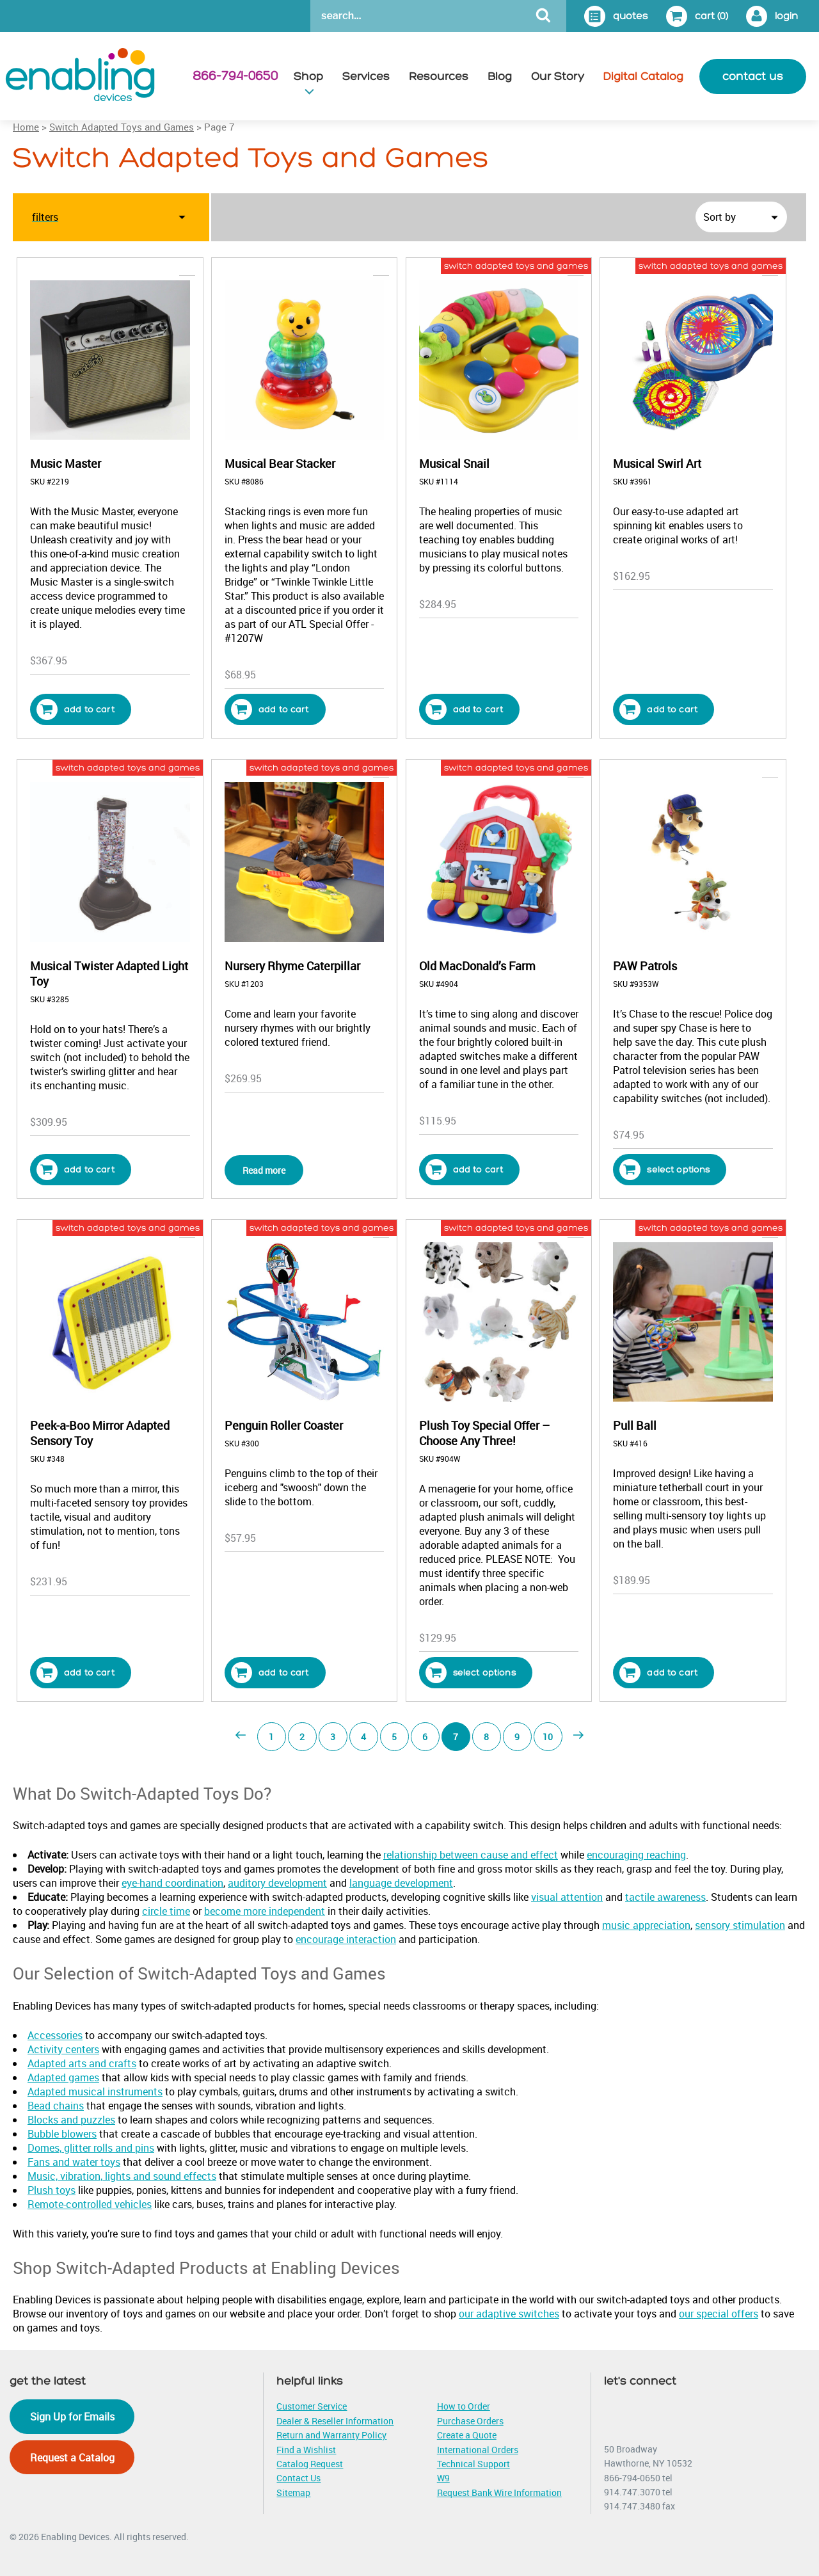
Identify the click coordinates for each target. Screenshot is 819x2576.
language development (401, 1883)
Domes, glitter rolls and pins (91, 2148)
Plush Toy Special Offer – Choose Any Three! (484, 1433)
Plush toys (52, 2190)
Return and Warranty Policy (331, 2435)
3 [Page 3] (332, 1737)
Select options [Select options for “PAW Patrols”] (664, 1169)
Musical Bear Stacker (280, 463)
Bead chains (56, 2106)
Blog (500, 76)
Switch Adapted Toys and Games (121, 126)
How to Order (463, 2406)
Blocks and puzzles (71, 2120)
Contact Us (298, 2478)
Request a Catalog (72, 2458)
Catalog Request (309, 2464)
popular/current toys (348, 266)
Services (366, 76)
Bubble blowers (62, 2134)
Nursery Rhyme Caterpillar (292, 965)
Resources (438, 76)
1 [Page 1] (271, 1737)
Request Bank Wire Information (499, 2492)
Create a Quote (467, 2435)
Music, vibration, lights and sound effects (122, 2176)
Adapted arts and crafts (82, 2063)
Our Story (557, 76)
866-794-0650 (235, 76)
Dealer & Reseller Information (335, 2421)
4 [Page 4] (363, 1737)
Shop (308, 76)
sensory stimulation (740, 1925)
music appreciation (646, 1925)
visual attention (567, 1897)
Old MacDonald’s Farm (477, 965)
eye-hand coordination (172, 1883)
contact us (752, 76)
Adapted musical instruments (95, 2091)
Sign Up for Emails (72, 2417)
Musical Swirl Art (657, 463)
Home (26, 126)
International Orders (477, 2450)
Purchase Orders (470, 2421)
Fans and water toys (74, 2162)
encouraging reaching (636, 1855)
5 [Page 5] (394, 1737)
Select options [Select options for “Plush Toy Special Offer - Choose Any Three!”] (470, 1672)
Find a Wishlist (306, 2450)
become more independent (264, 1911)
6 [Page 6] (424, 1737)
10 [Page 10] (548, 1737)
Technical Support (473, 2464)
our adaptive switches (509, 2314)
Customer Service (311, 2406)
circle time (166, 1911)
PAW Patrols (645, 965)
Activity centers (63, 2049)
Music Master (65, 463)
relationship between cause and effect (470, 1855)
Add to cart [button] (75, 709)
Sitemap (293, 2492)
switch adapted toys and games (516, 266)
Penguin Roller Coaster (284, 1425)
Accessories (55, 2035)
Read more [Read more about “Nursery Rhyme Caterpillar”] (264, 1170)
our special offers (718, 2314)
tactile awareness (665, 1897)
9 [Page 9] (517, 1737)
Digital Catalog (643, 76)
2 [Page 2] (302, 1737)
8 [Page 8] (486, 1737)
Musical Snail (454, 463)
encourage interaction (346, 1939)
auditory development (277, 1883)
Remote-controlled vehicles (90, 2204)
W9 (443, 2478)
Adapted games (63, 2077)
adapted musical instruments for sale (117, 266)
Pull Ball (634, 1425)
